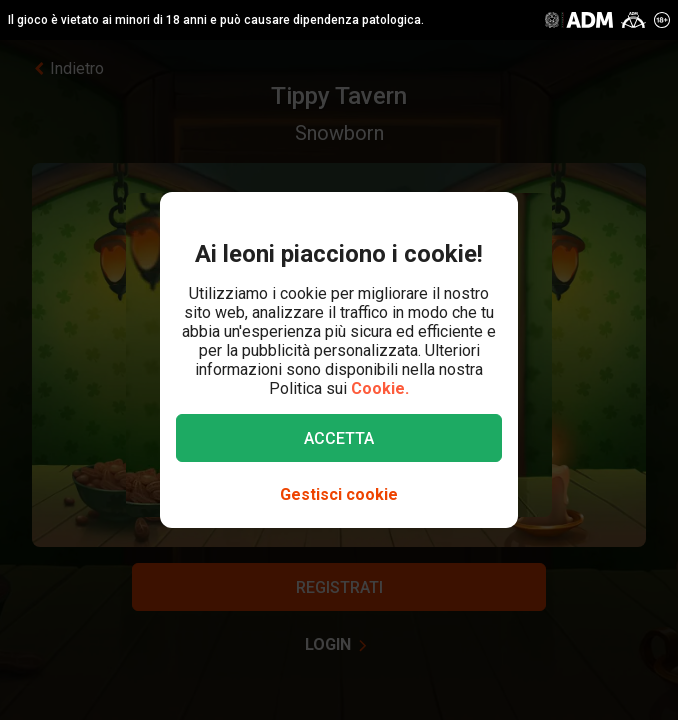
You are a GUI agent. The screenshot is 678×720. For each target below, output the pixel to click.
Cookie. (380, 388)
